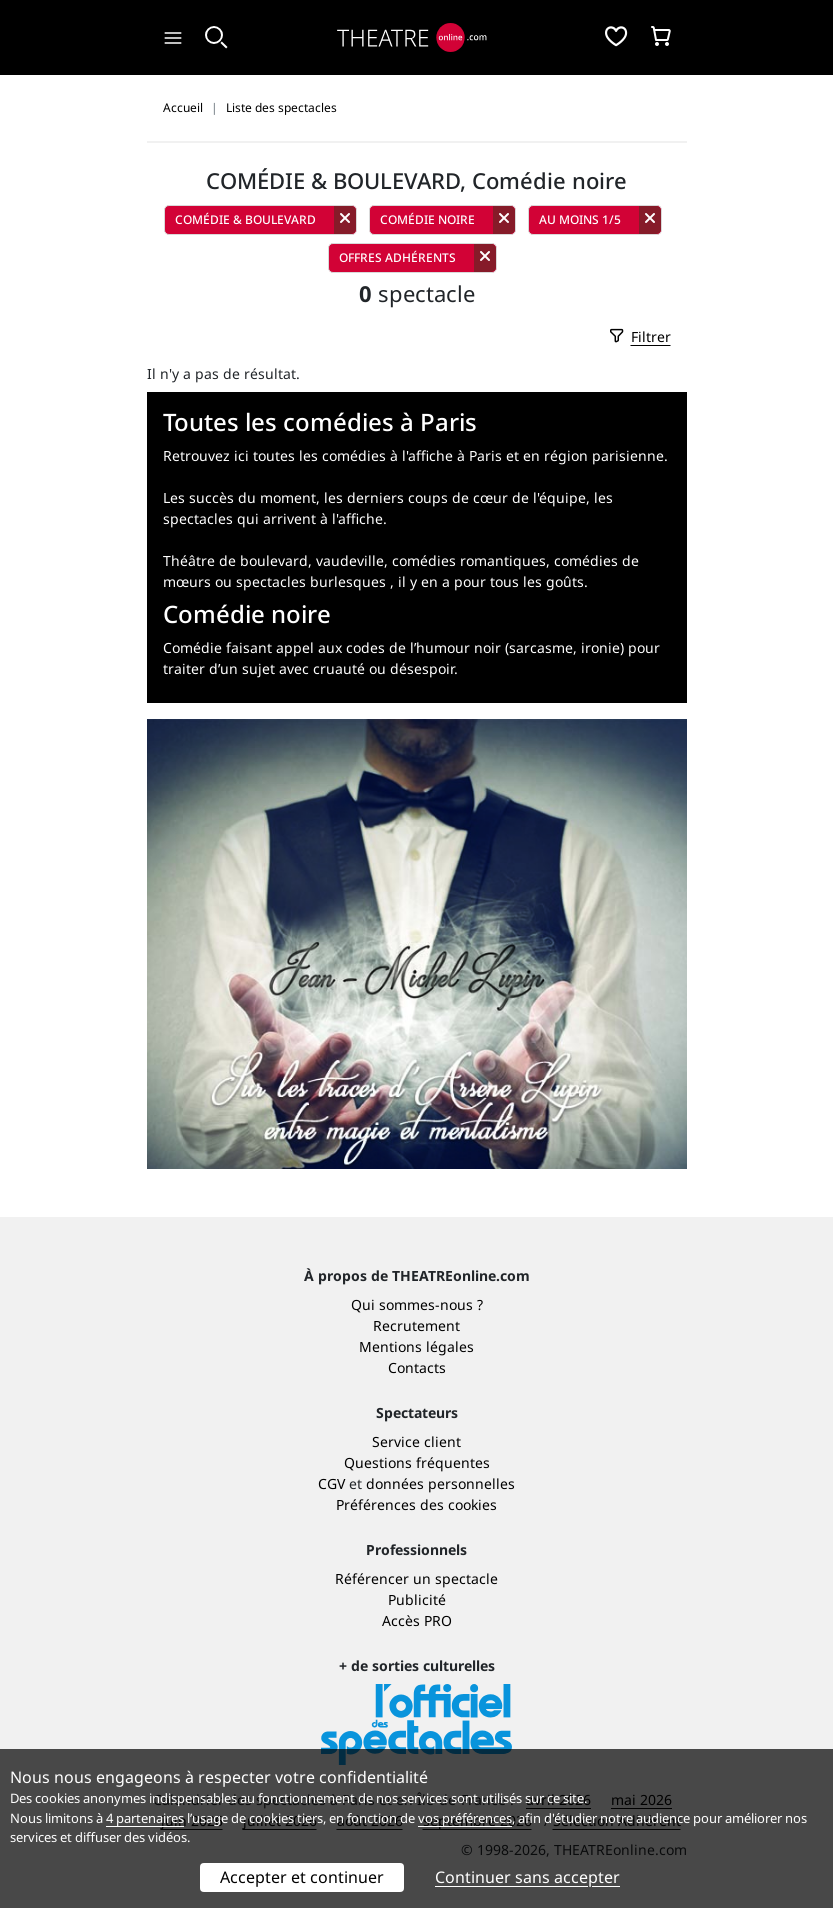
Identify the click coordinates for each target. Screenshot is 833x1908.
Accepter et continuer (302, 1877)
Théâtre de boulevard (235, 560)
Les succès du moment (239, 497)
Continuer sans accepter (527, 1877)
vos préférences (465, 1818)
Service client (416, 1441)
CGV (331, 1483)
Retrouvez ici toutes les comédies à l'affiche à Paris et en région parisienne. (415, 455)
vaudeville (350, 560)
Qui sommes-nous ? (417, 1304)
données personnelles (440, 1483)
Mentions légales (416, 1346)
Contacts (417, 1367)
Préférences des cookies (416, 1504)
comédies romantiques (469, 560)
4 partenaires (145, 1818)
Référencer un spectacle (416, 1578)
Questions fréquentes (417, 1462)
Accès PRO (417, 1620)
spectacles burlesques (311, 581)
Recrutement (416, 1325)
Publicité (417, 1599)
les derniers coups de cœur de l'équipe (455, 497)
